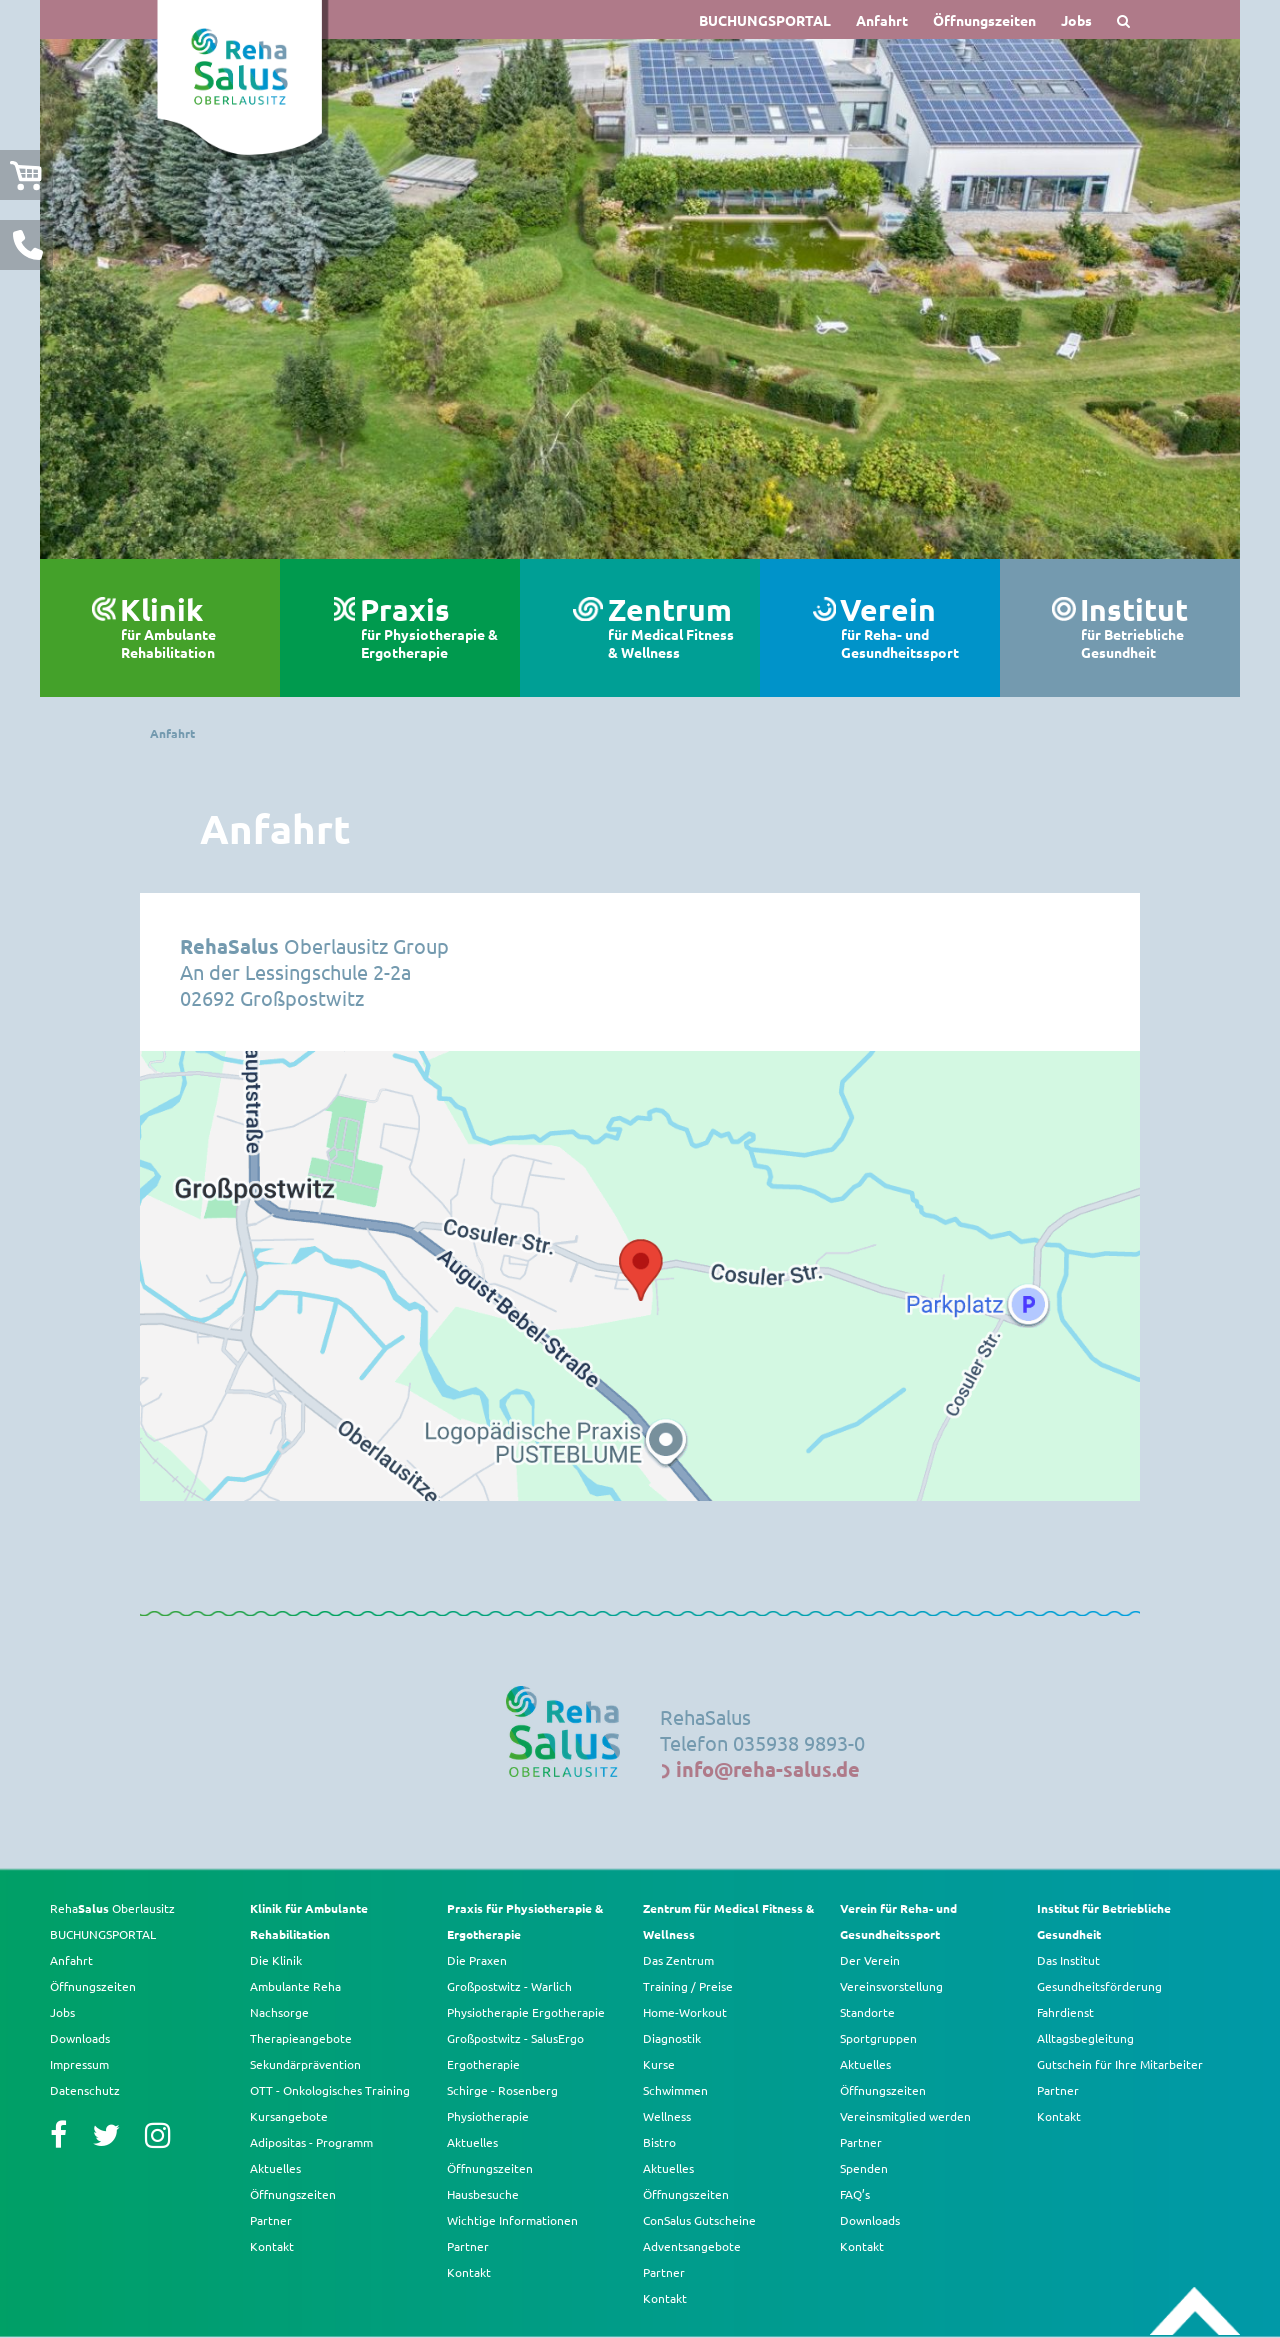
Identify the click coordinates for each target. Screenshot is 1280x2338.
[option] (640, 299)
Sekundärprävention (305, 2064)
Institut (1150, 628)
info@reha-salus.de (768, 1769)
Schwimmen (675, 2090)
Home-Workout (685, 2012)
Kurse (659, 2064)
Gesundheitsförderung (1099, 1986)
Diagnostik (672, 2038)
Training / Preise (688, 1986)
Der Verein (870, 1960)
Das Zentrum (678, 1960)
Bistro (659, 2142)
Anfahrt (882, 20)
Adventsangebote (692, 2246)
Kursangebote (289, 2116)
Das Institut (1068, 1960)
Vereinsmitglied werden (905, 2116)
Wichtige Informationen (512, 2220)
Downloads (80, 2038)
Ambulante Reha (295, 1986)
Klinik (190, 628)
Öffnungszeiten (984, 20)
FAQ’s (855, 2194)
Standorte (867, 2012)
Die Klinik (276, 1960)
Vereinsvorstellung (891, 1986)
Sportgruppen (878, 2038)
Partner (271, 2220)
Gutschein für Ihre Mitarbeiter (1120, 2064)
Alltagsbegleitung (1085, 2038)
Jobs (1076, 20)
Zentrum (674, 628)
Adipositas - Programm (311, 2142)
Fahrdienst (1065, 2012)
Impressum (79, 2064)
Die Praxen (477, 1960)
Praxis (430, 628)
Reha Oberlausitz (112, 1908)
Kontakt (272, 2246)
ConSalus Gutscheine (699, 2220)
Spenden (864, 2168)
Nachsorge (279, 2012)
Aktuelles (275, 2168)
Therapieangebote (301, 2038)
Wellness (667, 2116)
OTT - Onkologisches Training (330, 2090)
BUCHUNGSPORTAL (765, 20)
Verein (910, 628)
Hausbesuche (483, 2194)
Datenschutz (85, 2090)
